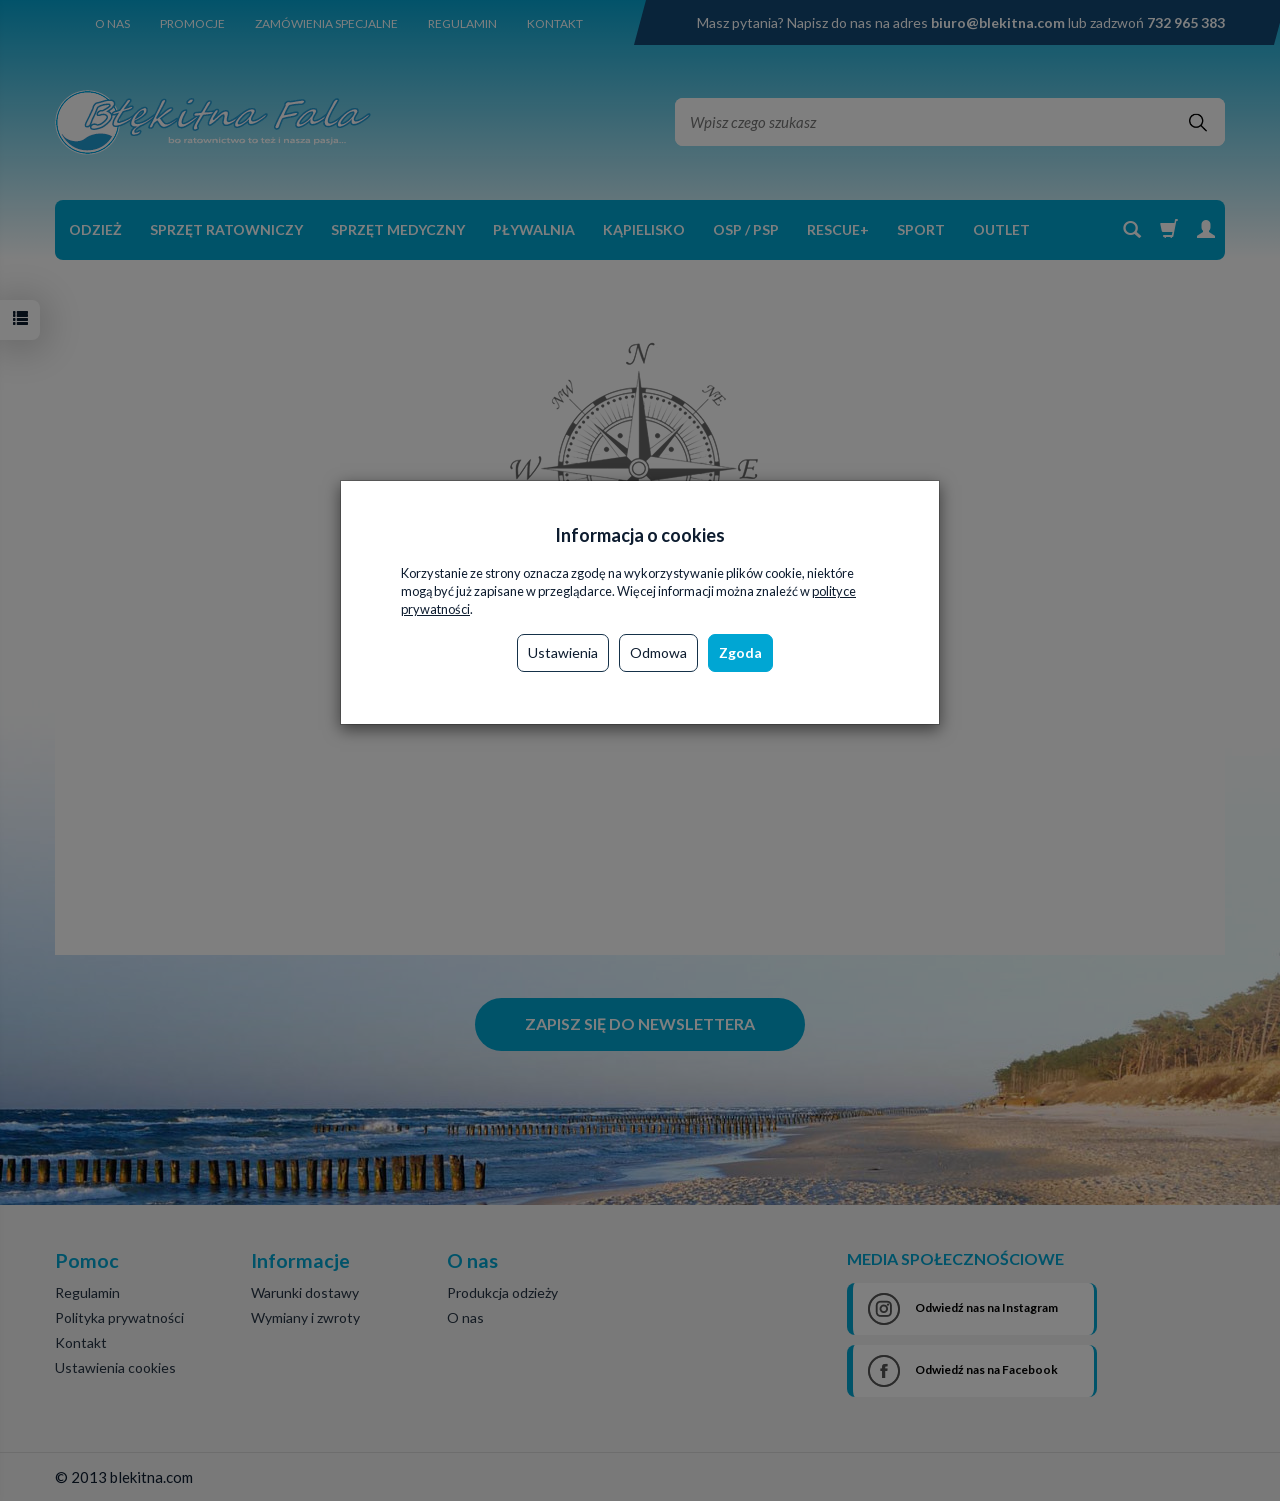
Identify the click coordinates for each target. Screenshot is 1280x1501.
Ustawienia (563, 652)
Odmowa (658, 652)
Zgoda (740, 652)
